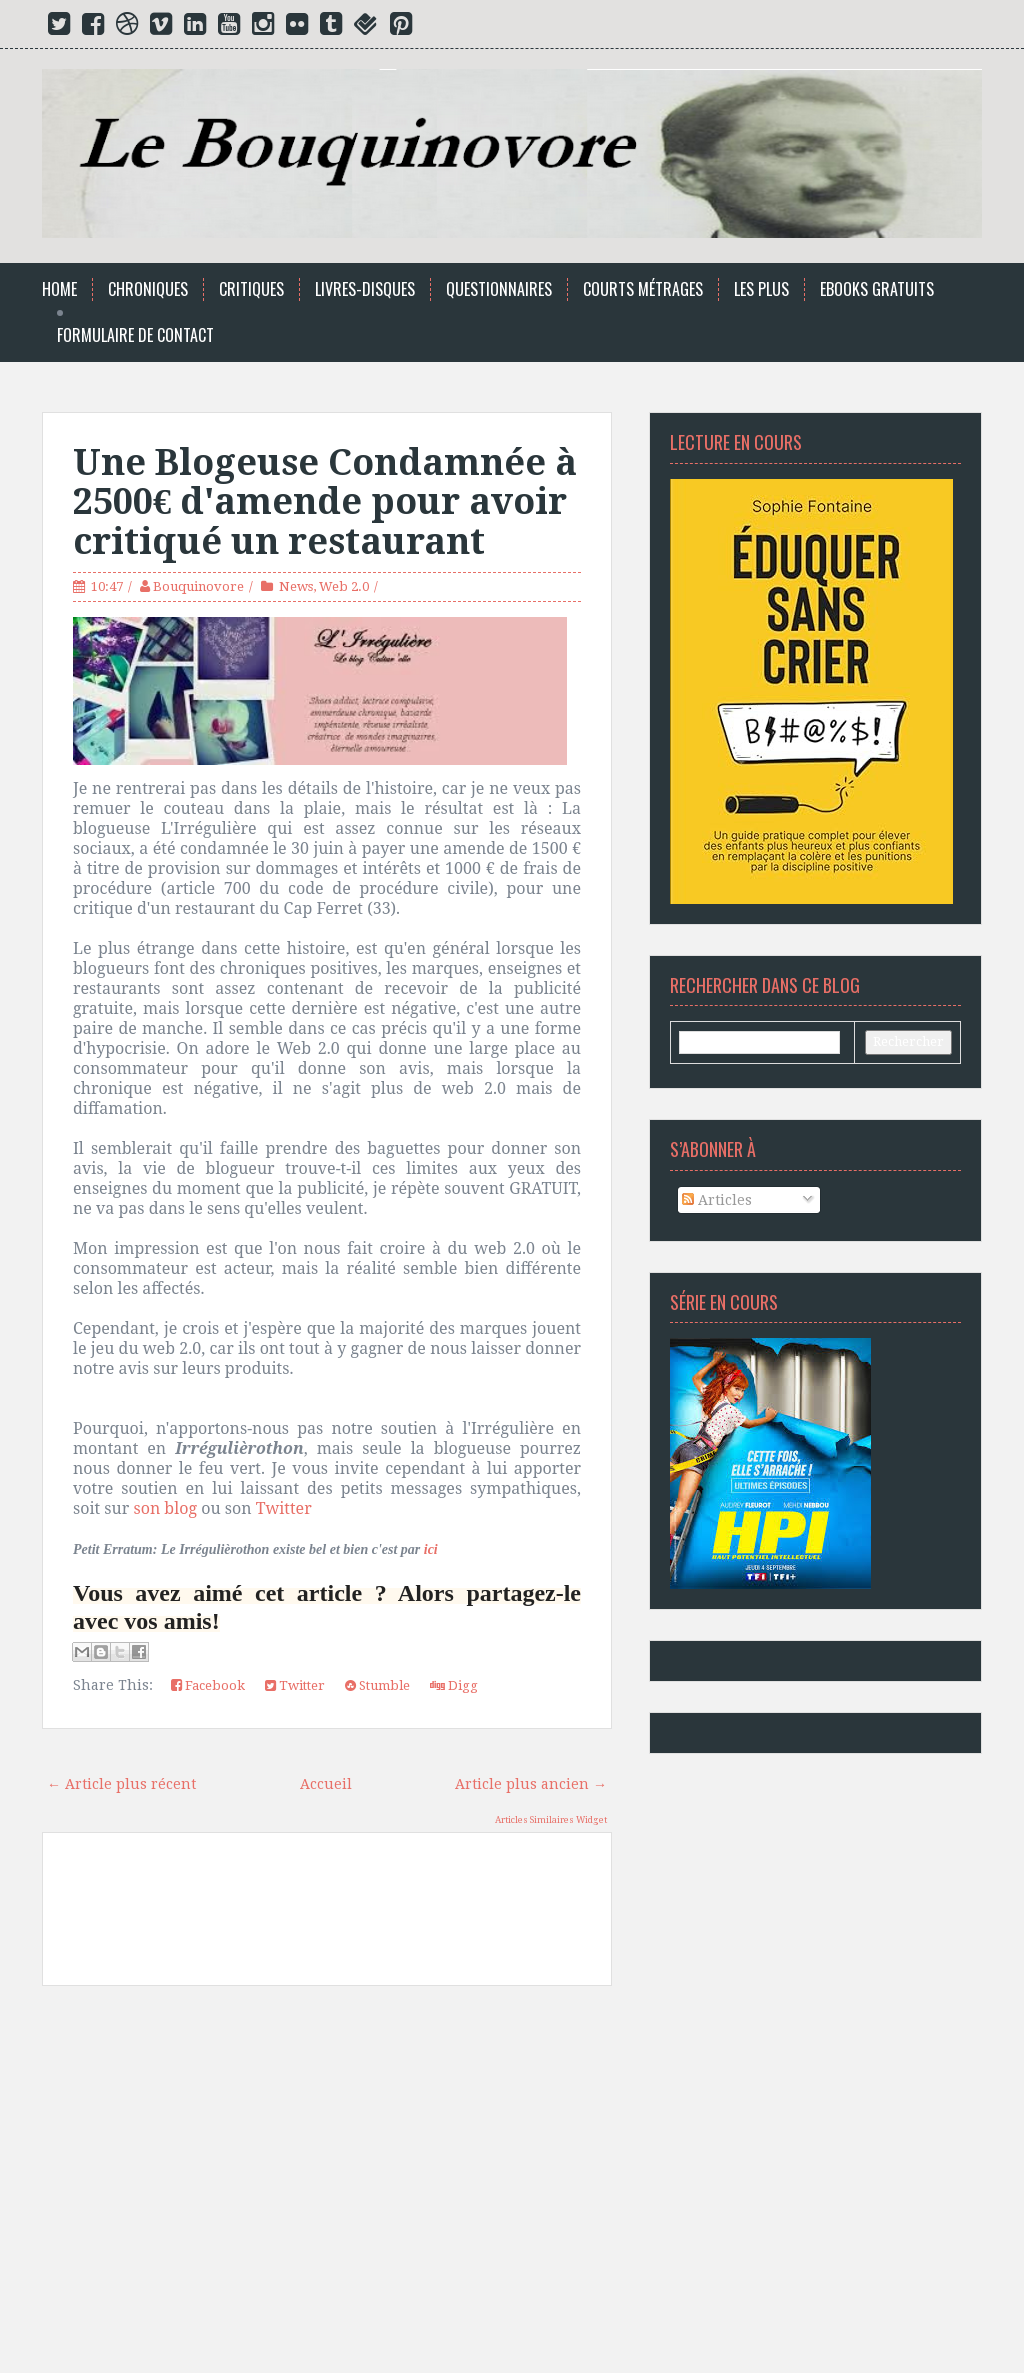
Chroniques (148, 289)
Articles (717, 1200)
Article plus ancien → (531, 1784)
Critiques (251, 289)
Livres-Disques (365, 289)
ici (431, 1549)
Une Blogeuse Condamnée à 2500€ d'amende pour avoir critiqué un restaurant (325, 502)
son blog (165, 1508)
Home (59, 289)
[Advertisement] (327, 2187)
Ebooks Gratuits (877, 289)
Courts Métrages (643, 289)
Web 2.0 (344, 586)
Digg (454, 1685)
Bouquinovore (198, 586)
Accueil (326, 1784)
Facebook (208, 1685)
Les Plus (761, 289)
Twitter (284, 1508)
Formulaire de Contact (135, 335)
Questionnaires (499, 289)
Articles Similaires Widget (551, 1820)
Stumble (377, 1685)
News (296, 586)
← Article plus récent (121, 1784)
